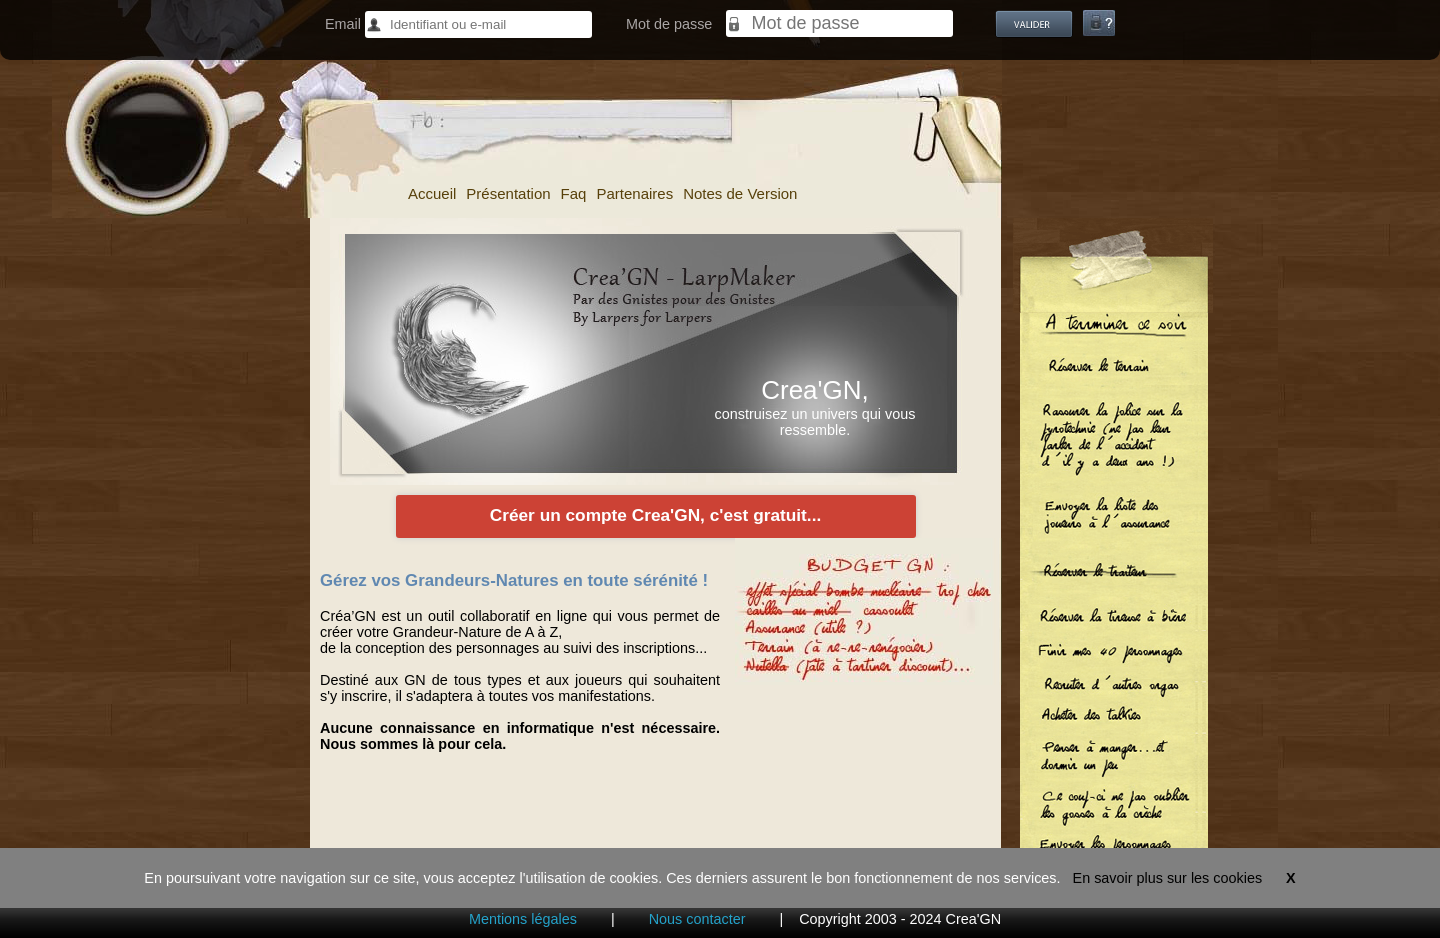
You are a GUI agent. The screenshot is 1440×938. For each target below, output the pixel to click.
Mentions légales (523, 919)
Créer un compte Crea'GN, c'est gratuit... (656, 515)
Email (343, 24)
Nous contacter (697, 919)
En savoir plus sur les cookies (1168, 878)
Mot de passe (669, 24)
